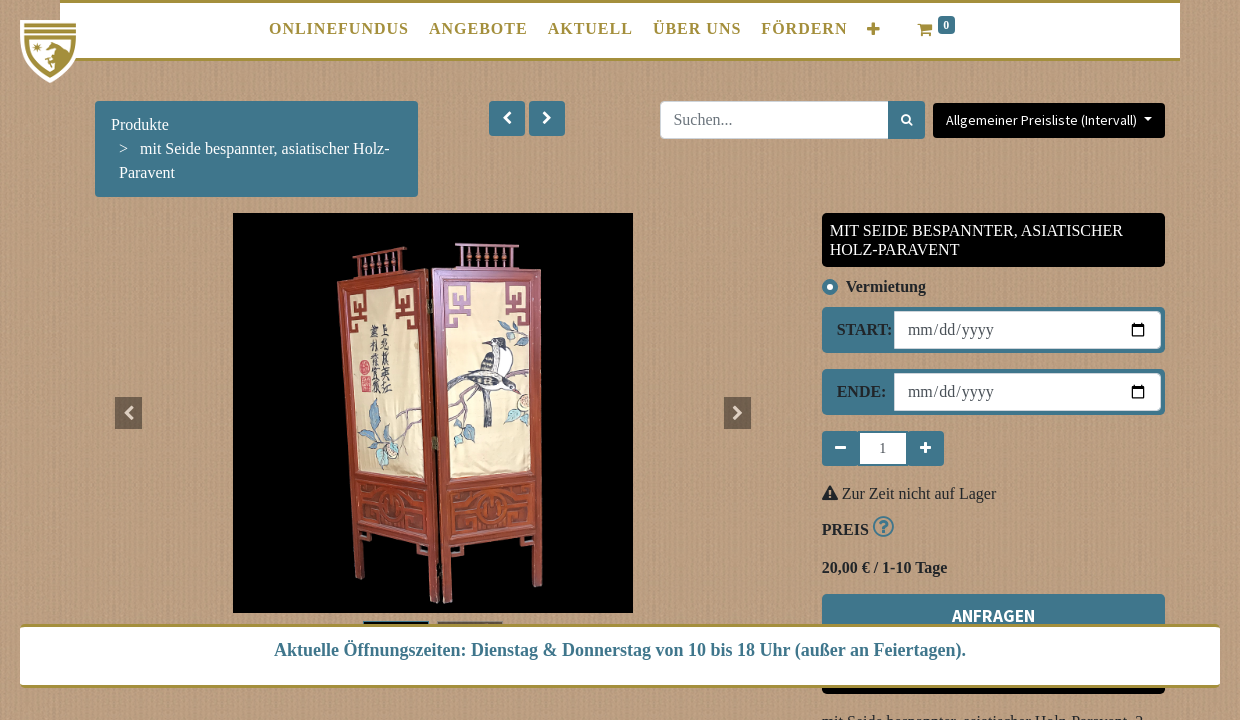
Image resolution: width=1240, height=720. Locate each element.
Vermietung (886, 286)
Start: (858, 329)
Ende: (858, 391)
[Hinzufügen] (925, 448)
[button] (874, 29)
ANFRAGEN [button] (993, 616)
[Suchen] (906, 120)
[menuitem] (339, 29)
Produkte (140, 124)
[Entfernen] (840, 448)
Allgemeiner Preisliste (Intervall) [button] (1043, 120)
